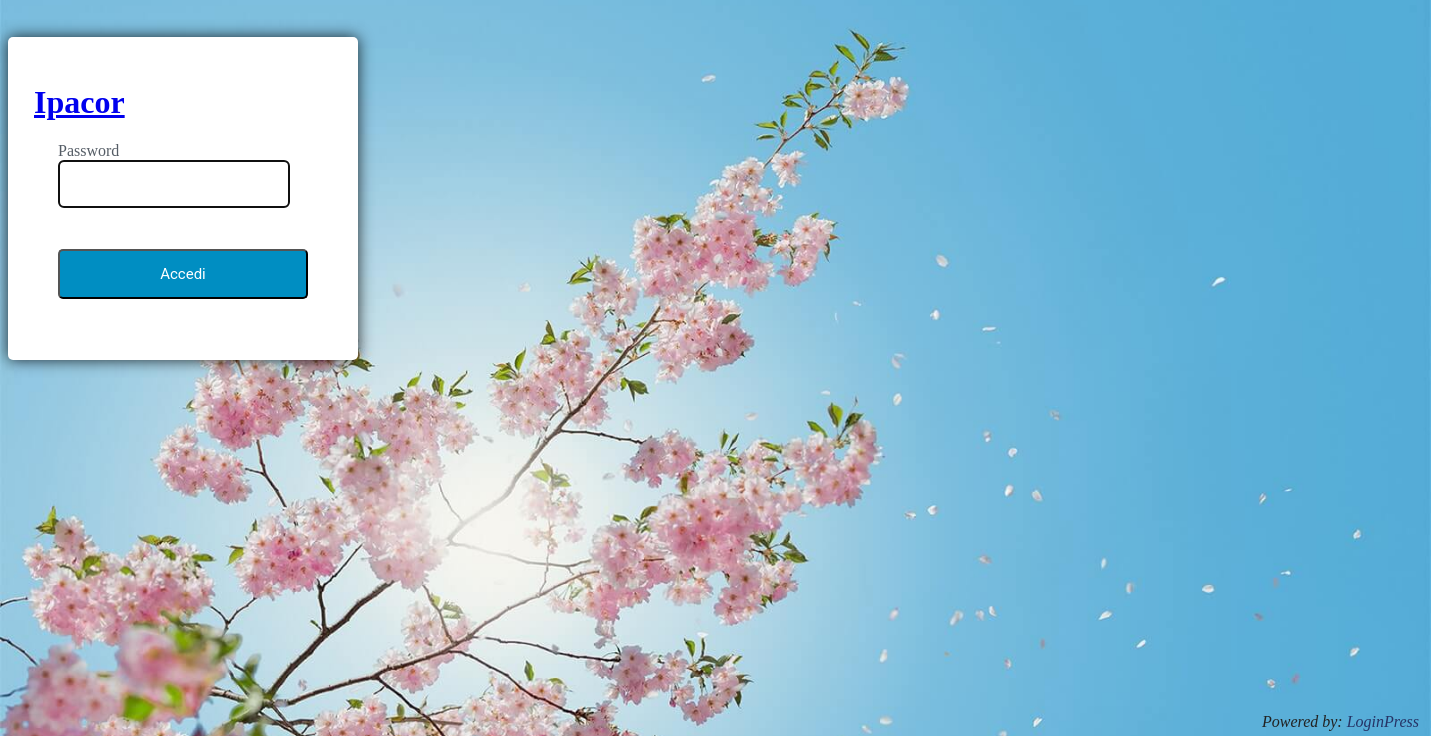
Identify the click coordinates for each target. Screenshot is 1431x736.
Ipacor (79, 102)
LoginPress (1383, 721)
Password (88, 150)
